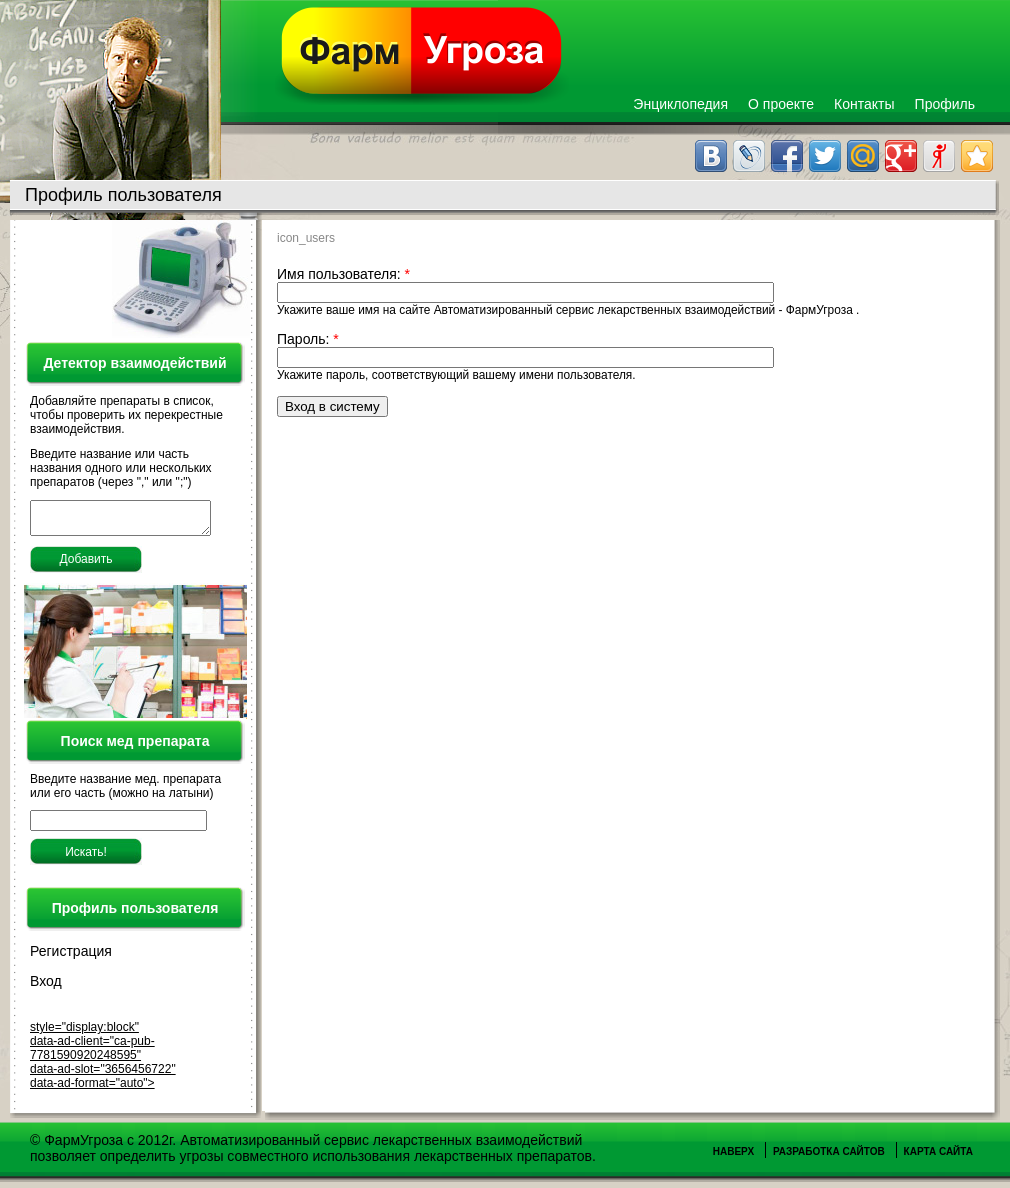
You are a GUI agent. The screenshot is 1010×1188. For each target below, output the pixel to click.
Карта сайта (938, 1157)
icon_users (306, 238)
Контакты (864, 104)
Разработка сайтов (829, 1157)
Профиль (945, 104)
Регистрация (71, 957)
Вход (46, 987)
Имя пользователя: (343, 274)
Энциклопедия (680, 104)
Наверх (733, 1157)
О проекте (781, 104)
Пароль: (308, 339)
